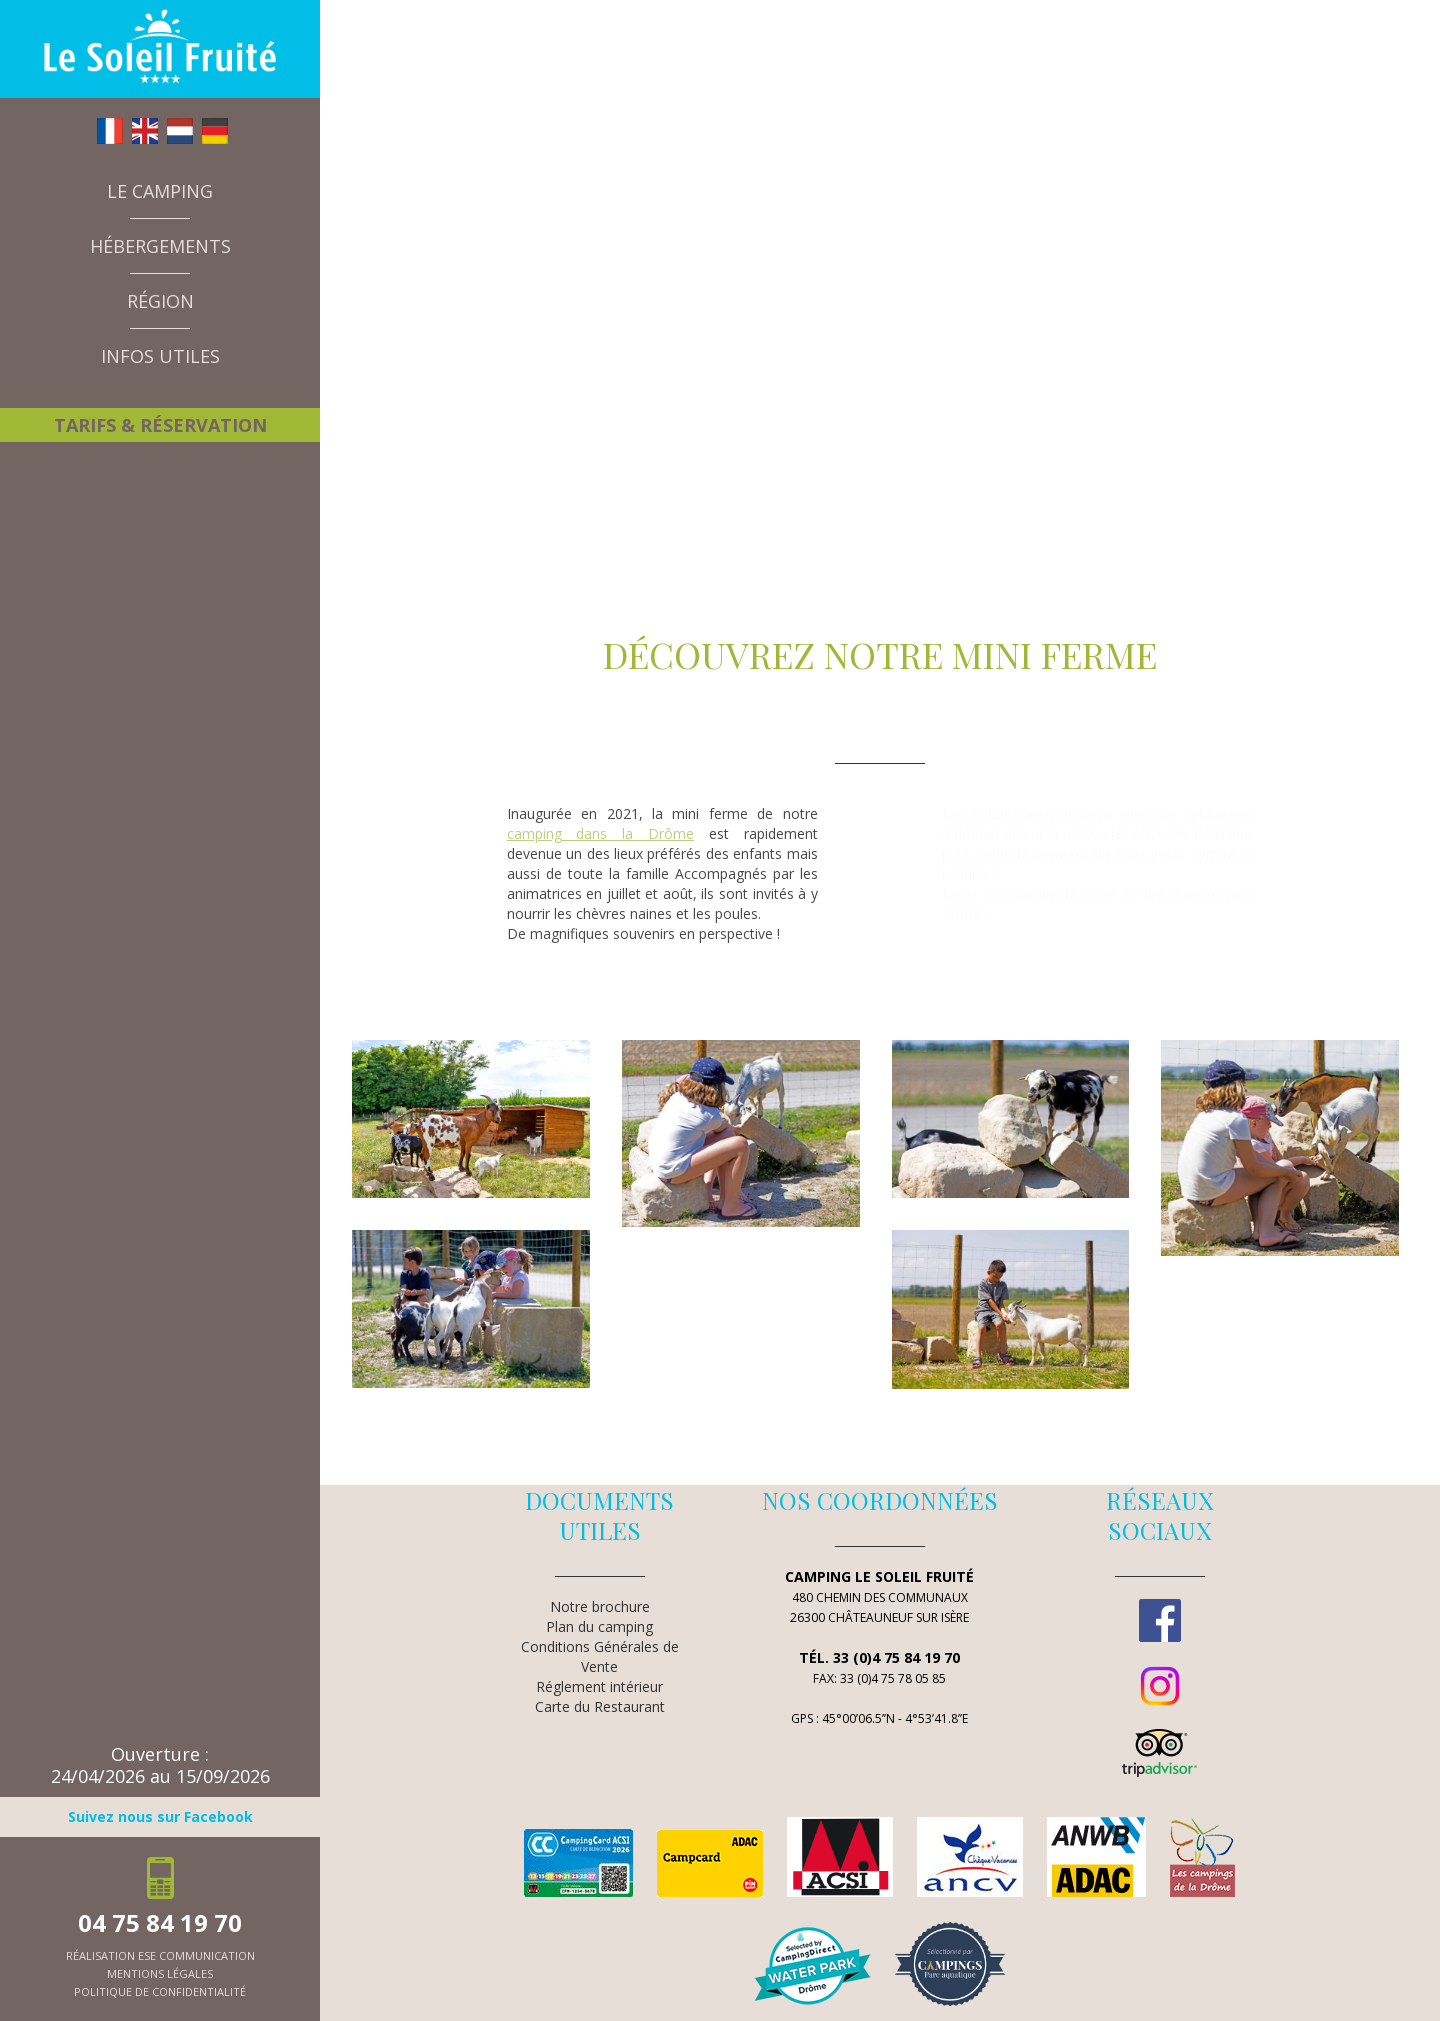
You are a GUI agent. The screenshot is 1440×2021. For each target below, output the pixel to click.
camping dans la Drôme (600, 833)
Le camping (160, 191)
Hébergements (160, 246)
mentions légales (160, 1973)
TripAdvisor (1159, 1753)
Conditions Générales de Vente (600, 1656)
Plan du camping (599, 1626)
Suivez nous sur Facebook (160, 1816)
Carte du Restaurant (600, 1706)
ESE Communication (196, 1955)
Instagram (1160, 1686)
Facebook (1160, 1620)
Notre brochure (600, 1606)
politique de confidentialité (160, 1991)
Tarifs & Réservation (160, 425)
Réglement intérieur (599, 1686)
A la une (100, 395)
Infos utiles (160, 356)
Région (160, 301)
